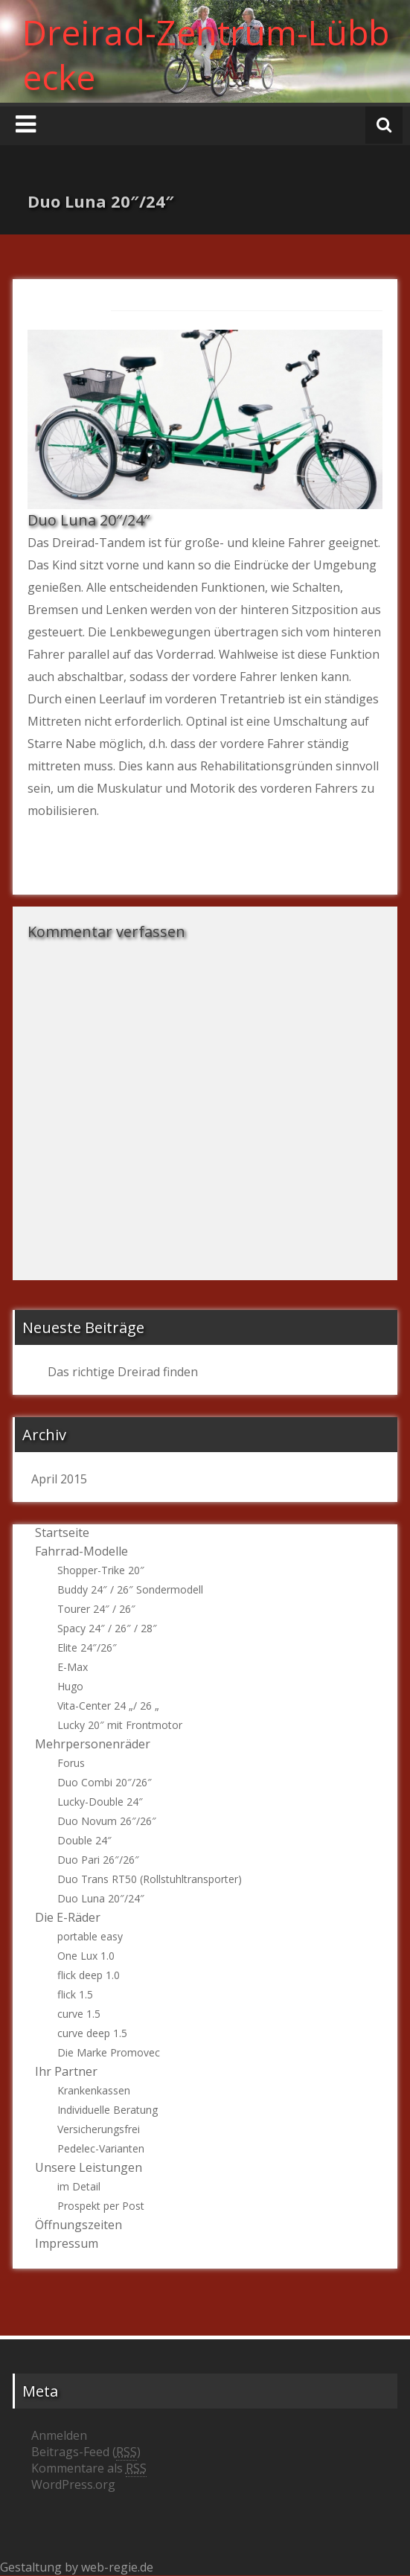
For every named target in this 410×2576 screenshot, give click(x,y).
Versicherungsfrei (98, 2129)
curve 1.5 (78, 2014)
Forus (71, 1763)
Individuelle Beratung (107, 2110)
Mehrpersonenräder (92, 1744)
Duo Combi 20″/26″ (104, 1782)
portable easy (90, 1936)
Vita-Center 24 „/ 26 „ (108, 1705)
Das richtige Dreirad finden (123, 1372)
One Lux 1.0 (86, 1956)
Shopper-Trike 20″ (100, 1570)
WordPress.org (73, 2484)
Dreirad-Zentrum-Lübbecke (205, 54)
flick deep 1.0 (88, 1975)
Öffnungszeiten (78, 2225)
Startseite (62, 1532)
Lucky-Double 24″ (100, 1801)
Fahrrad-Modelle (81, 1551)
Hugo (70, 1686)
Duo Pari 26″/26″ (98, 1860)
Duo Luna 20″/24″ (100, 1898)
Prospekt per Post (100, 2206)
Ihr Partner (66, 2071)
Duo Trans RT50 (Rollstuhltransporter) (149, 1879)
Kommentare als (89, 2468)
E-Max (72, 1667)
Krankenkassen (93, 2090)
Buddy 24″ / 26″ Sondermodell (130, 1589)
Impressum (66, 2243)
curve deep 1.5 (92, 2033)
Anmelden (59, 2435)
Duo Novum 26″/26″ (106, 1821)
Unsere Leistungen (88, 2167)
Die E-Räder (67, 1917)
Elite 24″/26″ (87, 1647)
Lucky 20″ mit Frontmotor (119, 1725)
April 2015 (59, 1479)
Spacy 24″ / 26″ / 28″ (107, 1628)
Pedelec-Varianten (100, 2148)
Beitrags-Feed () (86, 2452)
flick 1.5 (75, 1994)
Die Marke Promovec (108, 2052)
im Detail (78, 2186)
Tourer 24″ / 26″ (96, 1609)
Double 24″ (84, 1840)
